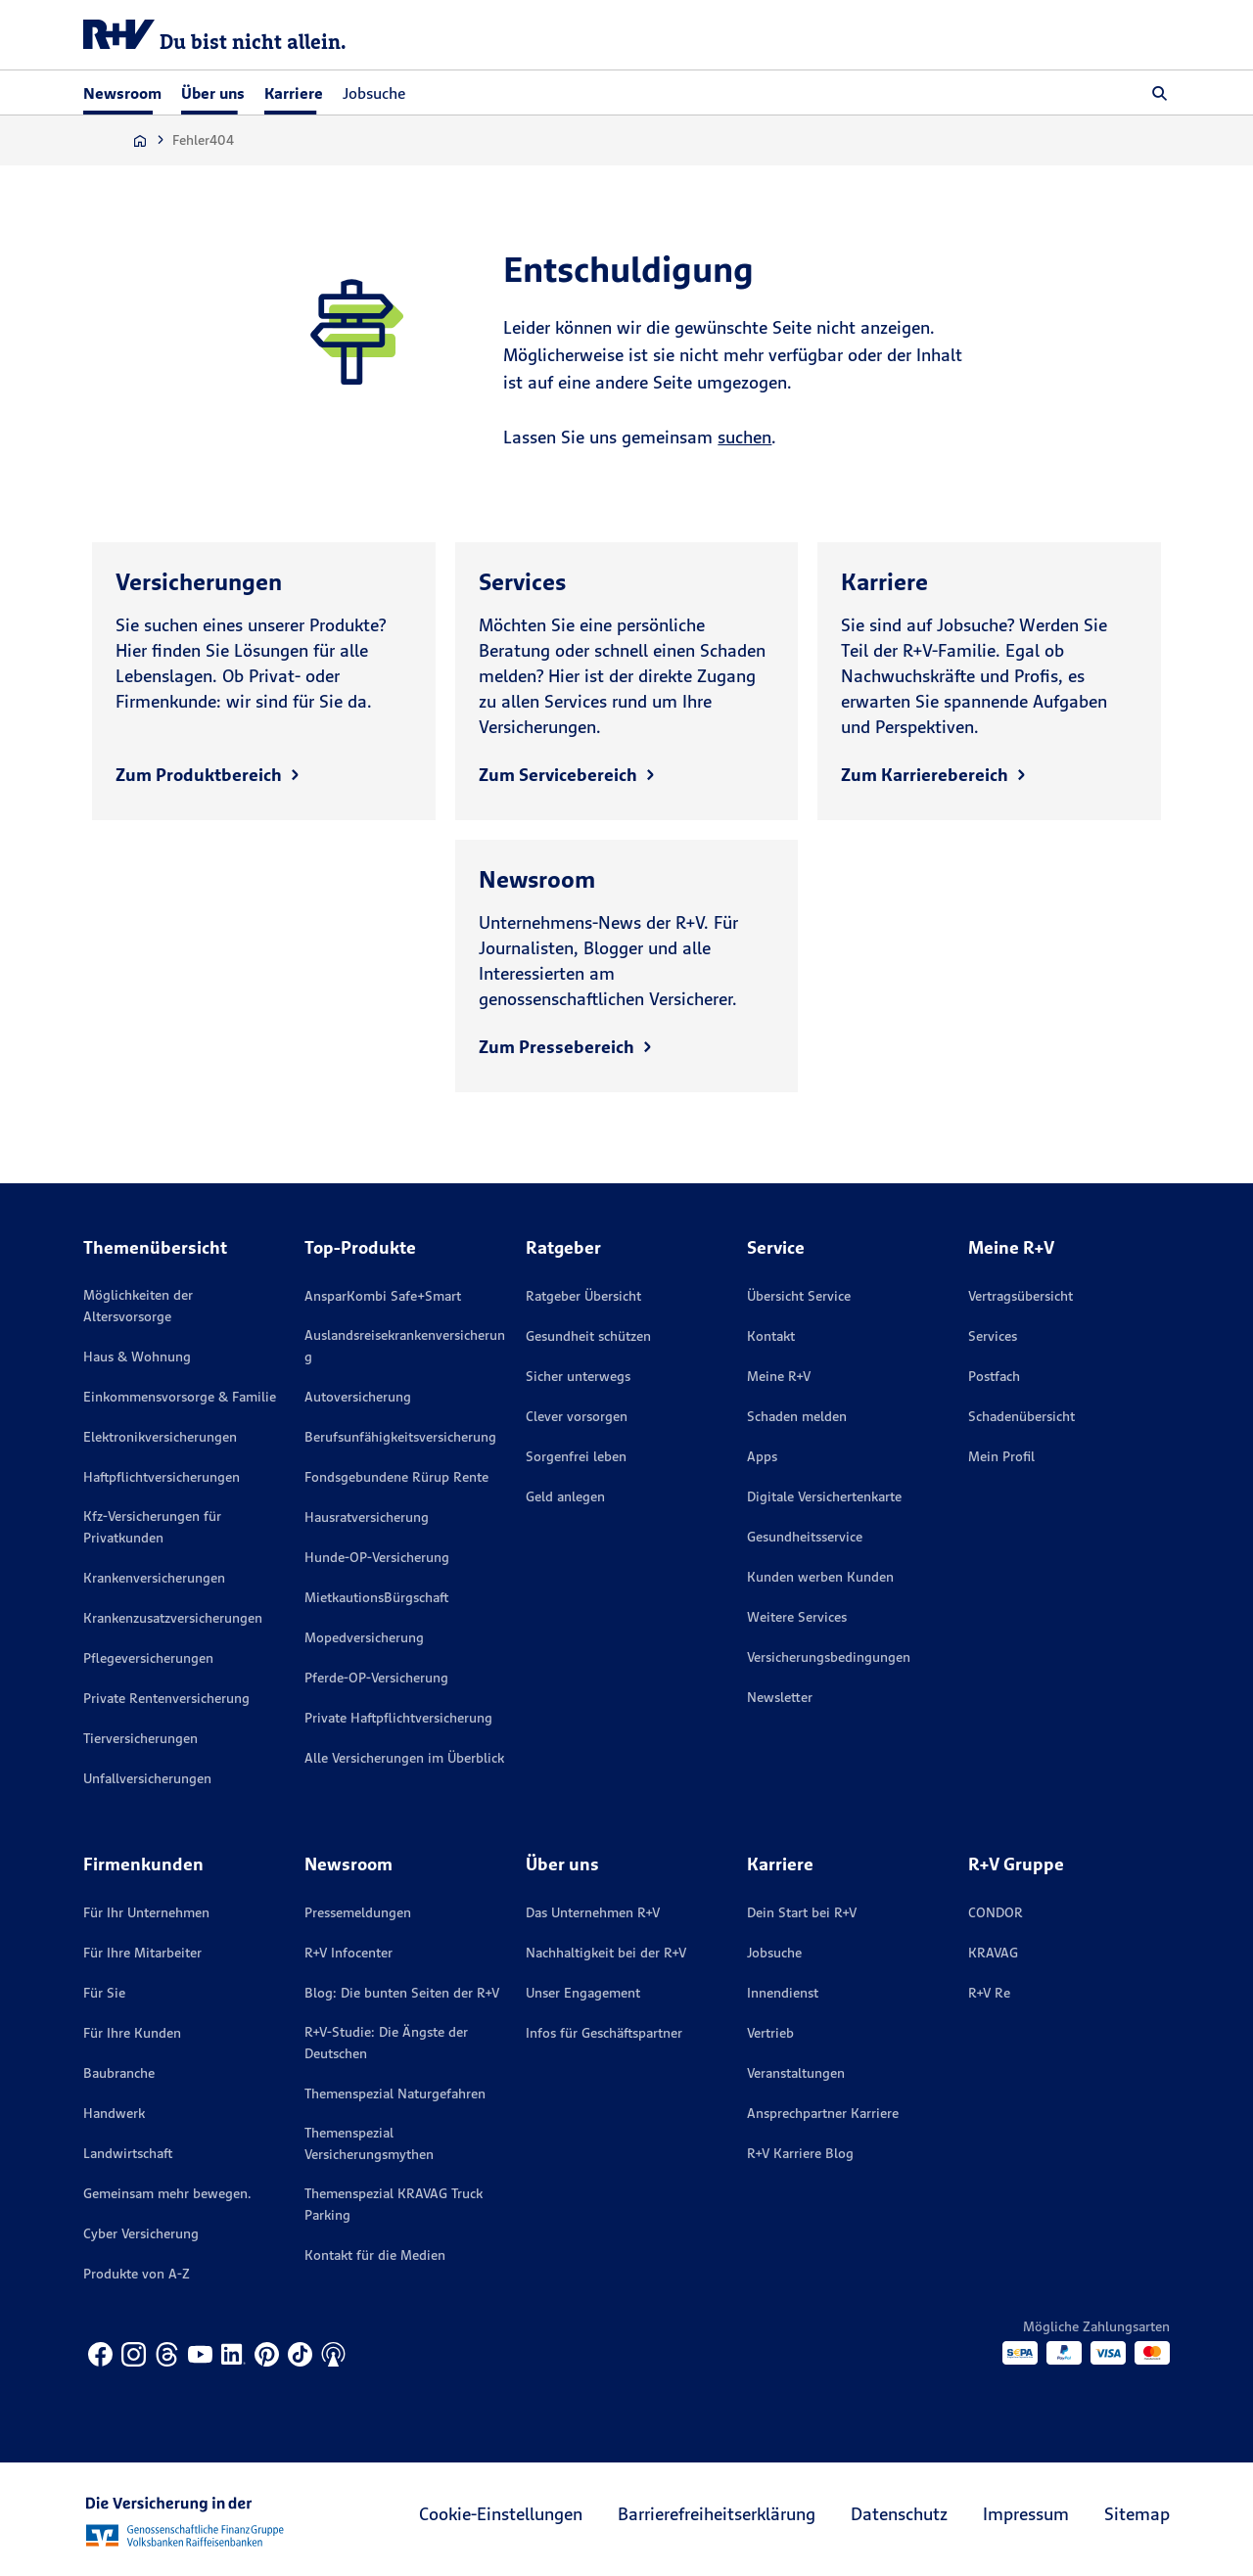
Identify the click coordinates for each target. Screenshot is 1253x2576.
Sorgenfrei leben (576, 1456)
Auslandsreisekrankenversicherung (404, 1345)
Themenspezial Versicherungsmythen (369, 2143)
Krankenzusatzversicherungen (172, 1618)
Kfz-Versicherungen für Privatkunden (152, 1526)
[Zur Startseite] (140, 140)
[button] (1160, 93)
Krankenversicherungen (154, 1578)
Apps (762, 1456)
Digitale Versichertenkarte (824, 1496)
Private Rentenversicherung (166, 1698)
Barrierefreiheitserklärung (716, 2514)
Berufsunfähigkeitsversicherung (400, 1437)
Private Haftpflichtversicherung (398, 1717)
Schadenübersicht (1021, 1416)
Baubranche (119, 2073)
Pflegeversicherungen (148, 1658)
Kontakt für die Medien (374, 2255)
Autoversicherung (357, 1396)
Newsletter (779, 1697)
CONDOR (995, 1912)
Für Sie (104, 1992)
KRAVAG (993, 1952)
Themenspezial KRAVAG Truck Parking (393, 2204)
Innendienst (782, 1992)
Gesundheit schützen (588, 1336)
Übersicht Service (799, 1296)
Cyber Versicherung (141, 2233)
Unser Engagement (583, 1992)
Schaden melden (797, 1416)
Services (992, 1336)
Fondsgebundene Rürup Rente (396, 1477)
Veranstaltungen (796, 2073)
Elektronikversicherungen (160, 1437)
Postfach (994, 1376)
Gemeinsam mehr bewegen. (167, 2193)
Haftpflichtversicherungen (161, 1477)
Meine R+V (779, 1376)
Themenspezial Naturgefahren (395, 2093)
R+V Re (989, 1992)
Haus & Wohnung (137, 1356)
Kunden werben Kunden (820, 1577)
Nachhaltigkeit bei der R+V (606, 1952)
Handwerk (114, 2113)
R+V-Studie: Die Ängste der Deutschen (386, 2042)
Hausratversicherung (366, 1517)
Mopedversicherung (364, 1637)
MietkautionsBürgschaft (376, 1597)
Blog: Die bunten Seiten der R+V (401, 1992)
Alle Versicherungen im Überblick (404, 1758)
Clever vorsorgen (576, 1416)
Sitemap (1137, 2514)
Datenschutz (899, 2514)
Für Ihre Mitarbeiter (142, 1952)
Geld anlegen (565, 1496)
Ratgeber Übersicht (583, 1296)
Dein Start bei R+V (802, 1912)
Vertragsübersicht (1020, 1296)
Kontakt (771, 1336)
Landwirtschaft (127, 2153)
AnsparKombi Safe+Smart (382, 1296)
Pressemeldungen (357, 1912)
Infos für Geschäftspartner (604, 2033)
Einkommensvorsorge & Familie (179, 1396)
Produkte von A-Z (136, 2273)
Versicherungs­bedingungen (828, 1657)
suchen (744, 437)
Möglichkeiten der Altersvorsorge (138, 1305)
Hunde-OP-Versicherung (376, 1557)
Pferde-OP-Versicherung (376, 1677)
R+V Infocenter (348, 1952)
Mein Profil (1001, 1456)
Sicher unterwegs (578, 1376)
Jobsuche (374, 93)
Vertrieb (770, 2033)
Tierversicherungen (140, 1738)
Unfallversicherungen (147, 1778)
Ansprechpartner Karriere (823, 2113)
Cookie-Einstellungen (500, 2514)
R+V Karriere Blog (800, 2153)
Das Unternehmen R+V (593, 1912)
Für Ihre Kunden (132, 2033)
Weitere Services (797, 1617)
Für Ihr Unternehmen (146, 1912)
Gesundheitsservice (804, 1536)
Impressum (1026, 2514)
